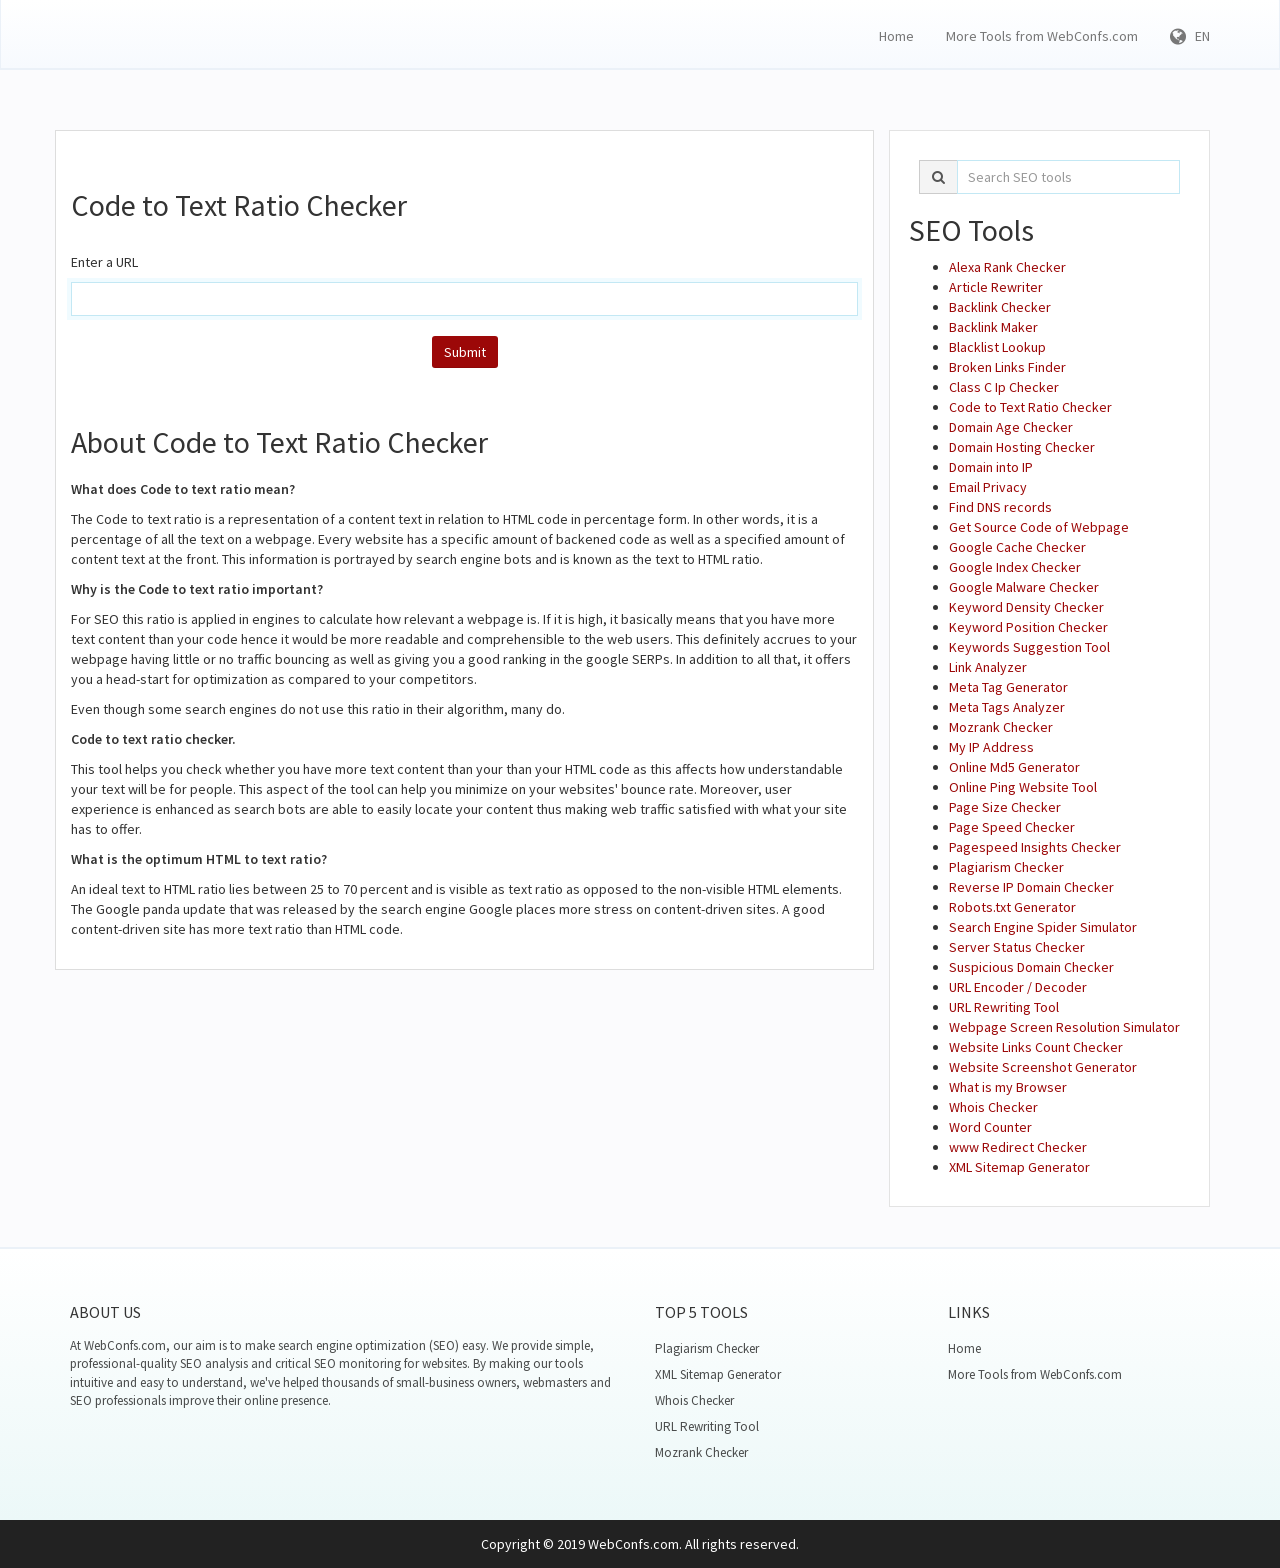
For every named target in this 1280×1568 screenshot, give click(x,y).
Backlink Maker (993, 327)
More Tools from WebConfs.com (1042, 36)
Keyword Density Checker (1026, 607)
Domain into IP (991, 467)
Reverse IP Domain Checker (1031, 887)
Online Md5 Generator (1014, 767)
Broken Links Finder (1007, 367)
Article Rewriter (996, 287)
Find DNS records (1000, 507)
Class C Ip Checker (1004, 387)
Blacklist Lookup (997, 347)
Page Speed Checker (1012, 827)
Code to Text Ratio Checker (1030, 407)
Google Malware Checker (1024, 587)
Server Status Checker (1017, 947)
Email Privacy (988, 487)
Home (896, 36)
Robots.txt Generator (1012, 907)
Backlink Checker (1000, 307)
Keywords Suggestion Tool (1029, 647)
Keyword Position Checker (1028, 627)
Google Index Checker (1015, 567)
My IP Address (991, 747)
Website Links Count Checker (1036, 1047)
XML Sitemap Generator (1019, 1167)
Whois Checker (993, 1107)
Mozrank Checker (1001, 727)
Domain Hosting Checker (1022, 447)
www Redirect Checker (1018, 1147)
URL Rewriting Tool (1004, 1007)
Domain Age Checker (1011, 427)
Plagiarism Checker (1006, 867)
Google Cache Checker (1017, 547)
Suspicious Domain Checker (1031, 967)
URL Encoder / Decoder (1018, 987)
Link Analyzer (988, 667)
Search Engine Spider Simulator (1043, 927)
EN (1190, 36)
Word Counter (990, 1127)
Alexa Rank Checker (1007, 267)
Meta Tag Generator (1008, 687)
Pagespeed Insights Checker (1035, 847)
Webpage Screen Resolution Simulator (1064, 1027)
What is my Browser (1008, 1087)
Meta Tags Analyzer (1007, 707)
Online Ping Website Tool (1023, 787)
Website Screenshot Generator (1043, 1067)
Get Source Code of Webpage (1039, 527)
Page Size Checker (1005, 807)
